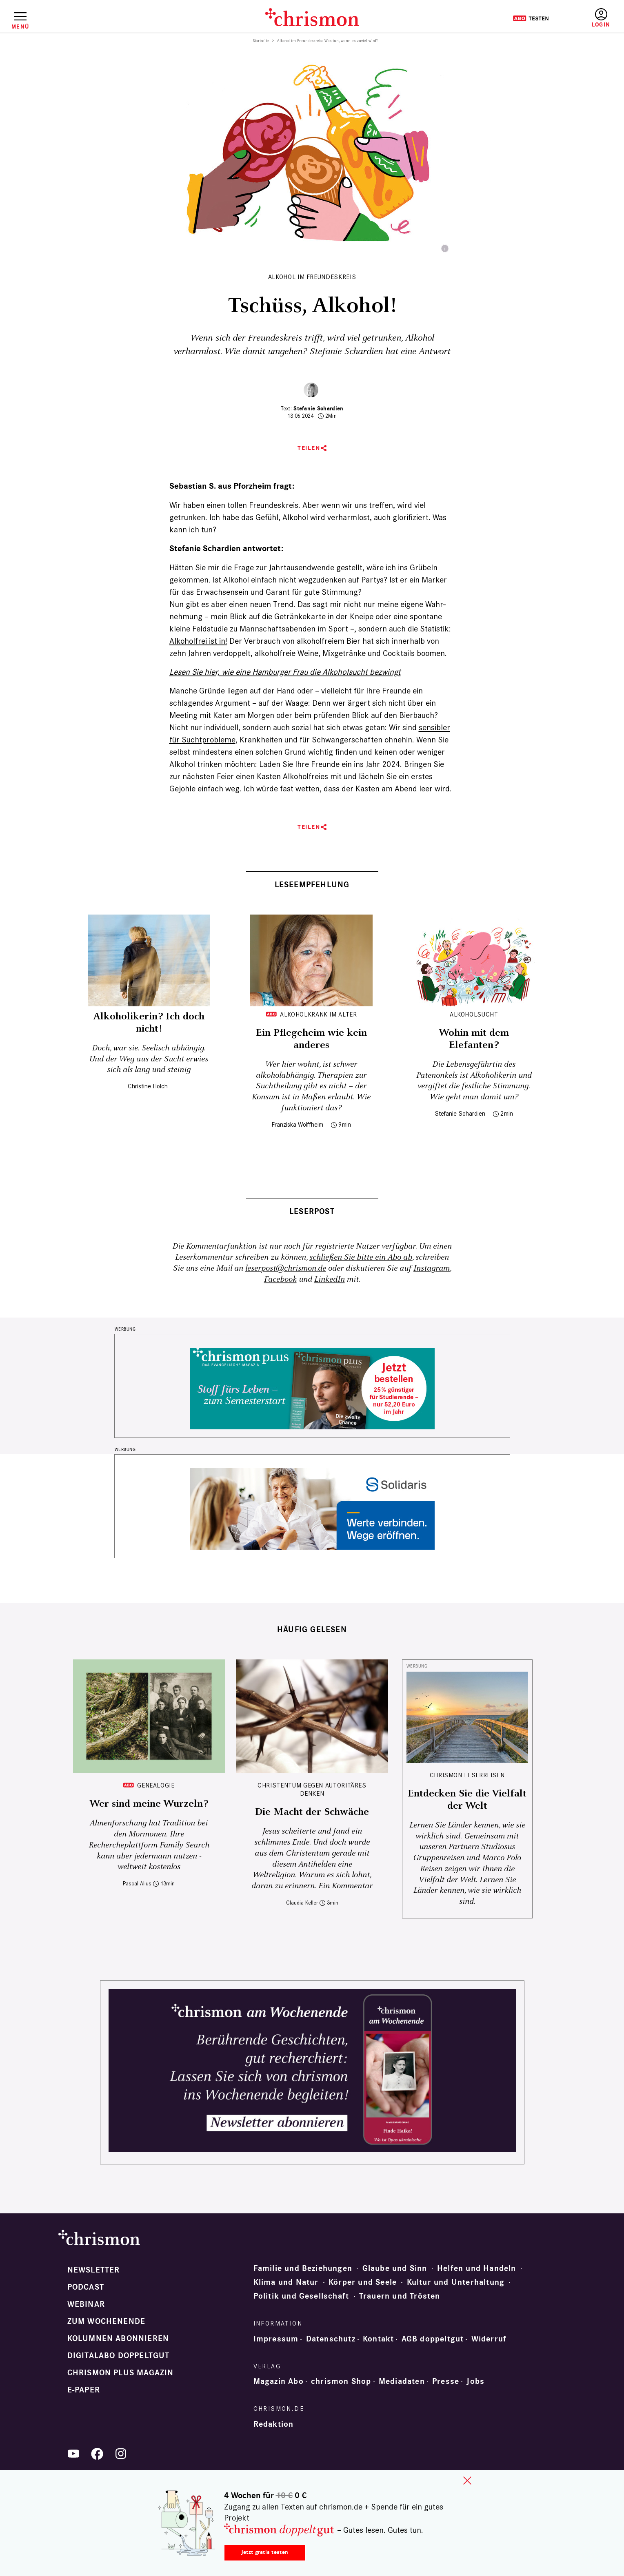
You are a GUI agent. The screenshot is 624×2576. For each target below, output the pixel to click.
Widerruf (489, 2339)
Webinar (86, 2304)
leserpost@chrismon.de (285, 1268)
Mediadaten (402, 2381)
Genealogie (155, 1785)
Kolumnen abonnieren (118, 2338)
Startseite (261, 40)
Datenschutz (330, 2339)
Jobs (475, 2381)
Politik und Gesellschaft (301, 2296)
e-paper (83, 2390)
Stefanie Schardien (318, 408)
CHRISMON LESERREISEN (467, 1775)
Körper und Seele (363, 2282)
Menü (20, 26)
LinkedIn (329, 1279)
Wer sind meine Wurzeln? (148, 1804)
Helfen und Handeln (476, 2268)
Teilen (309, 448)
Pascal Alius (137, 1883)
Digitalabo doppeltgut (118, 2356)
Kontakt (378, 2339)
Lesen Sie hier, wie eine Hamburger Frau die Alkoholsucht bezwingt (285, 672)
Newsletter (93, 2270)
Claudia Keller (302, 1902)
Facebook (280, 1279)
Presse (445, 2381)
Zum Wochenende (106, 2321)
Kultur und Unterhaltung (456, 2282)
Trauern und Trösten (399, 2296)
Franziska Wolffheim (297, 1124)
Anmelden (601, 18)
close (467, 2480)
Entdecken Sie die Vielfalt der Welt (467, 1800)
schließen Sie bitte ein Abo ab (360, 1257)
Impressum (276, 2339)
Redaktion (273, 2424)
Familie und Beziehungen (303, 2268)
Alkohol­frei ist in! (198, 641)
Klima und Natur (286, 2282)
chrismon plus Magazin (120, 2373)
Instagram (431, 1268)
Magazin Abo (278, 2381)
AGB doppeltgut (433, 2339)
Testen (530, 18)
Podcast (85, 2287)
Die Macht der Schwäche (312, 1812)
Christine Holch (148, 1086)
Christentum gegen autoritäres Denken (312, 1789)
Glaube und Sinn (394, 2268)
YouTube (73, 2454)
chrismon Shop (341, 2381)
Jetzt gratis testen (264, 2552)
